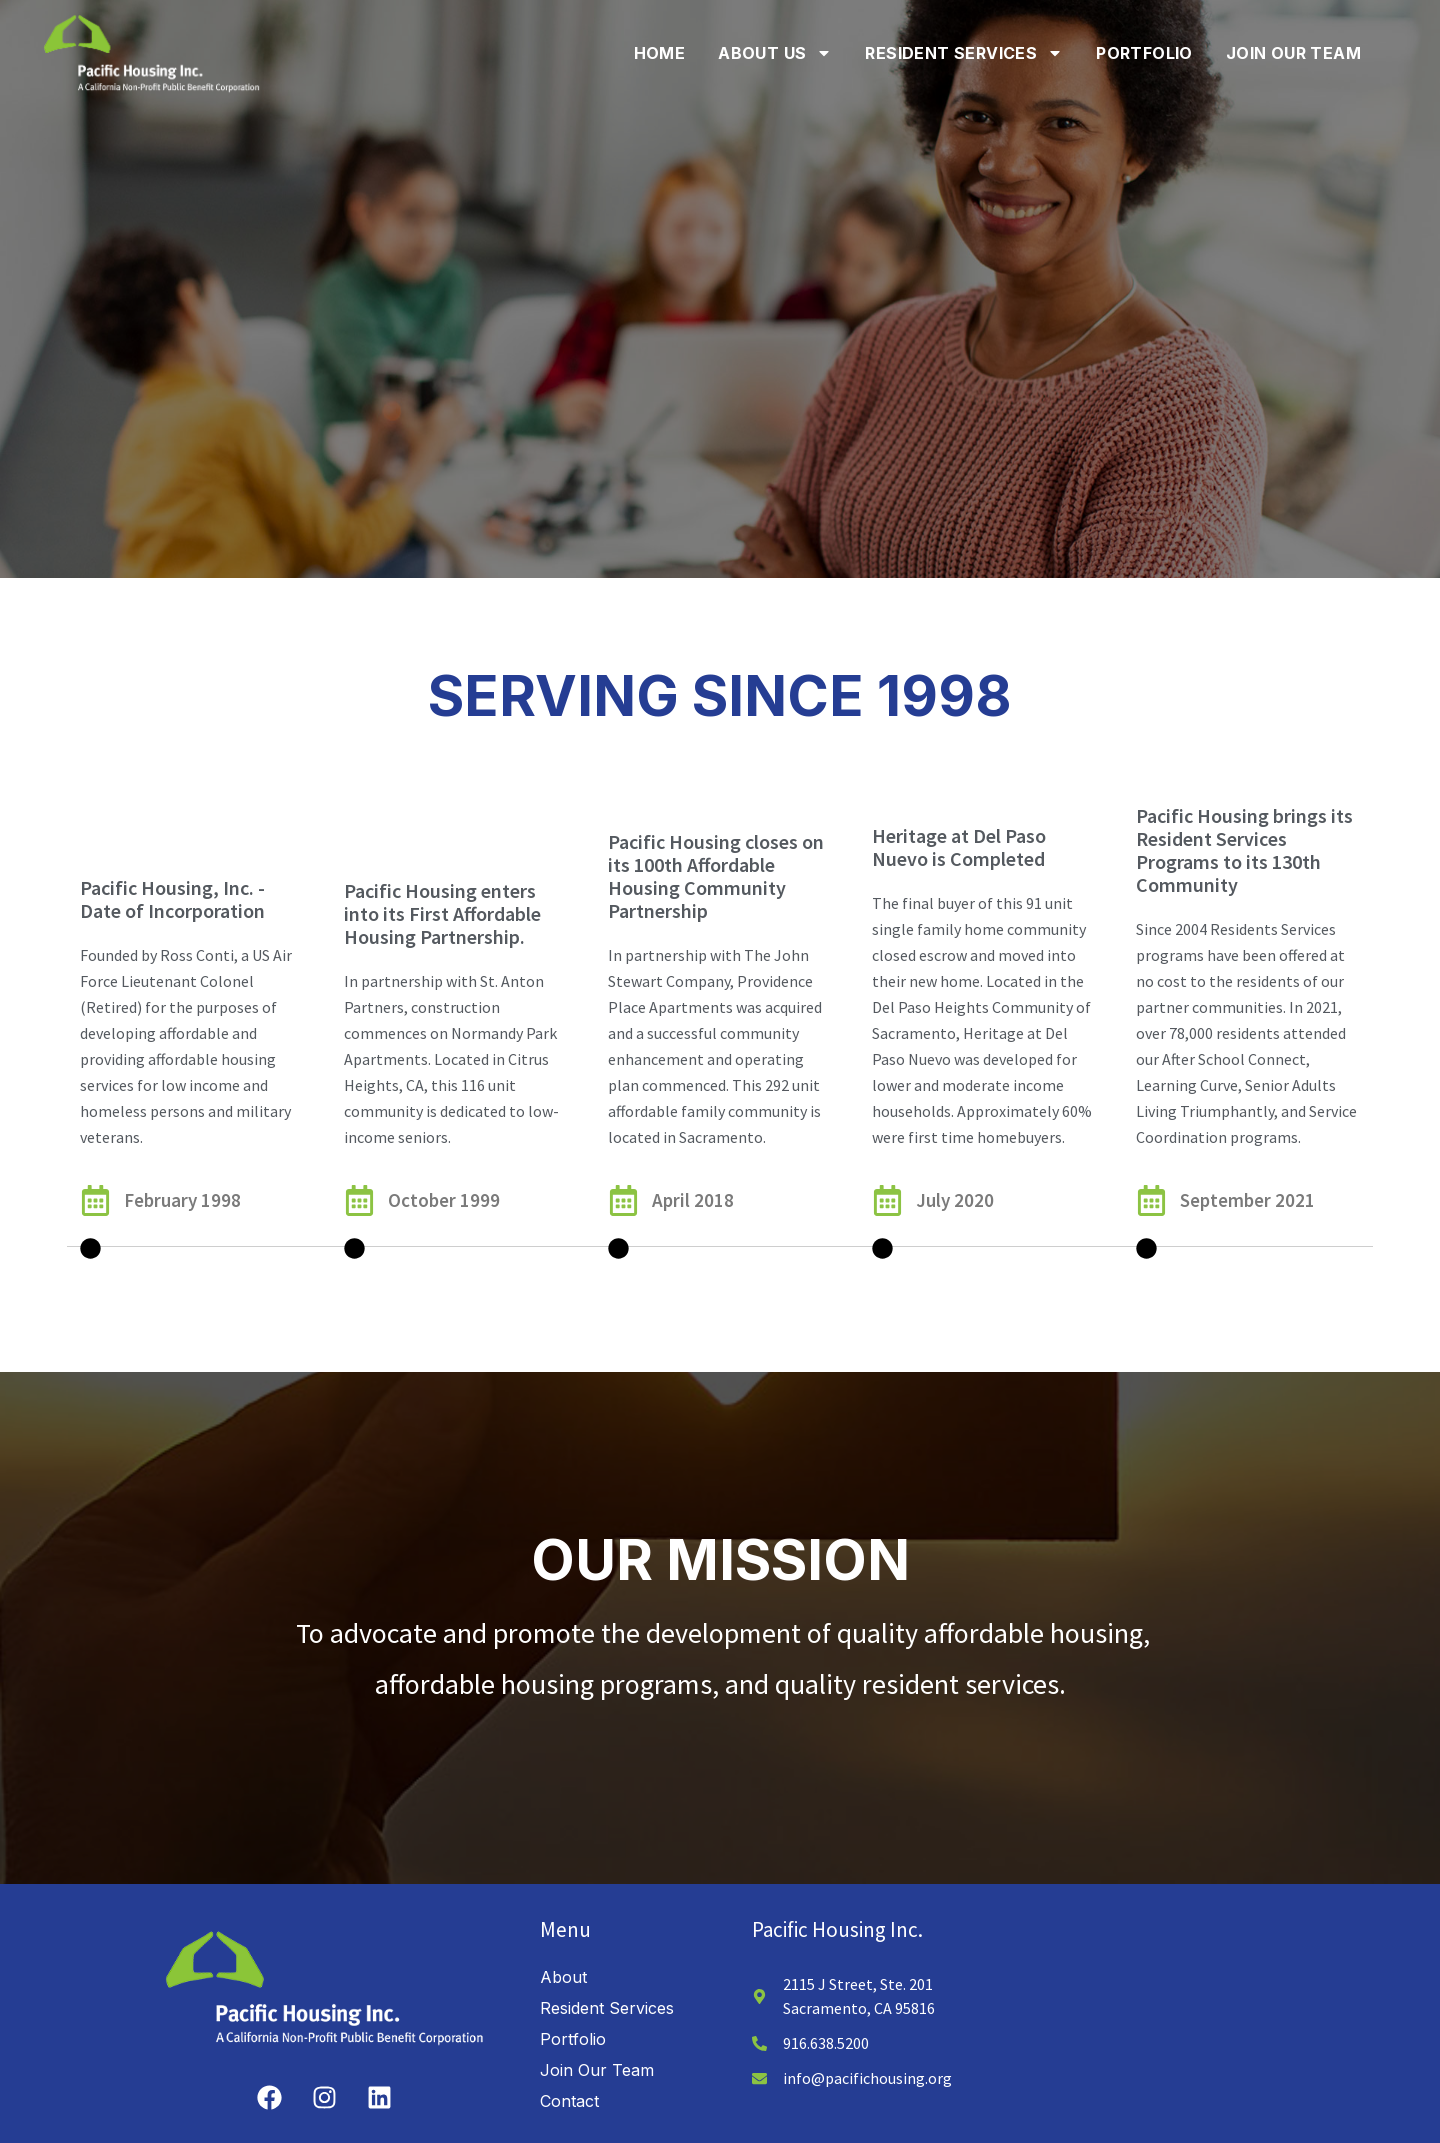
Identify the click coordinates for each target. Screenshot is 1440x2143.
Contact (569, 2068)
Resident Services (964, 53)
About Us (775, 53)
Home (660, 53)
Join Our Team (1293, 53)
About (563, 1944)
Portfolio (1144, 53)
